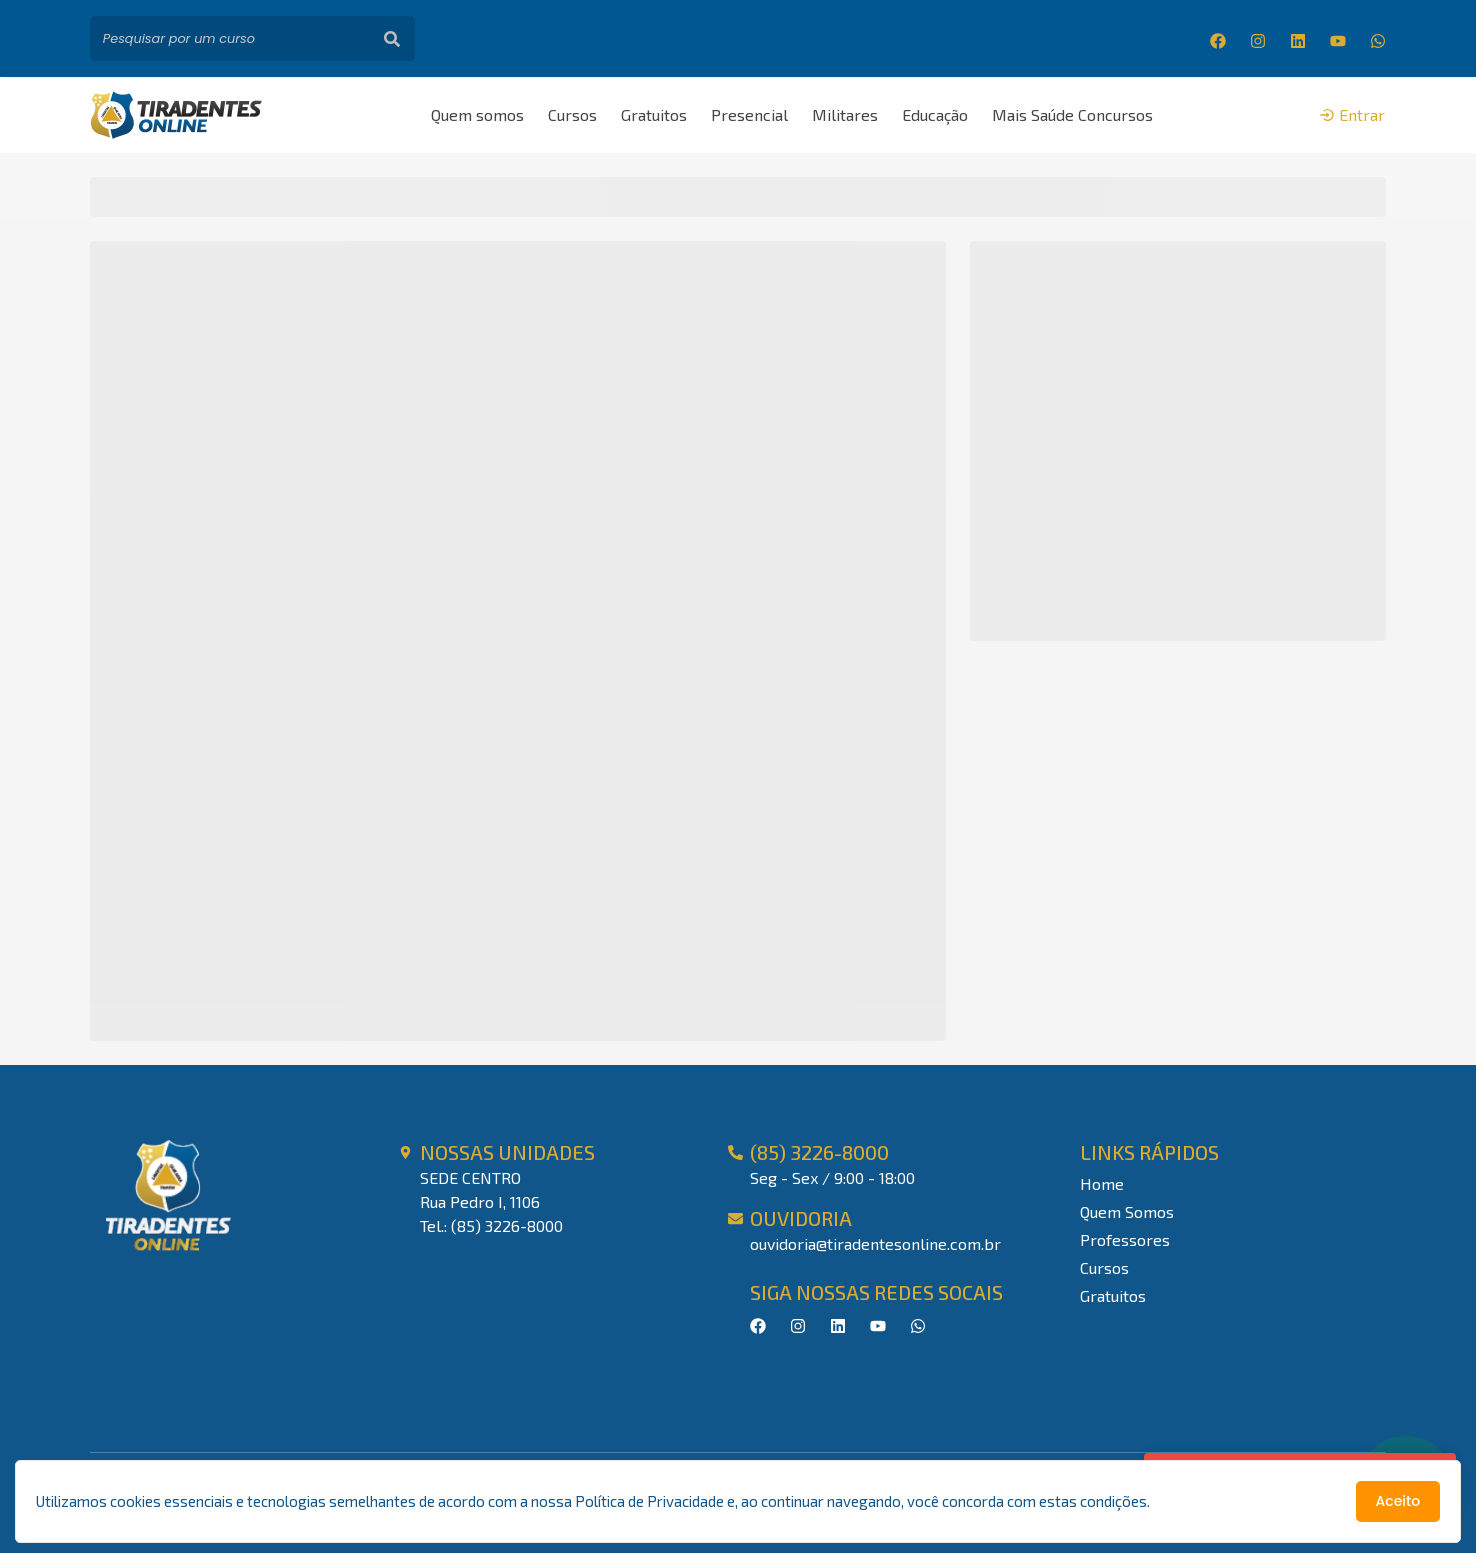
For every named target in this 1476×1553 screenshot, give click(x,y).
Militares (845, 114)
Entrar (1352, 114)
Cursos (572, 114)
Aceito (1398, 1501)
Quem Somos (1127, 1211)
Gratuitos (654, 114)
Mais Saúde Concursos (1072, 114)
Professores (1125, 1239)
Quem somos (477, 114)
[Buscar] (392, 38)
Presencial (749, 114)
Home (1102, 1183)
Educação (935, 114)
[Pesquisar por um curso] (229, 38)
